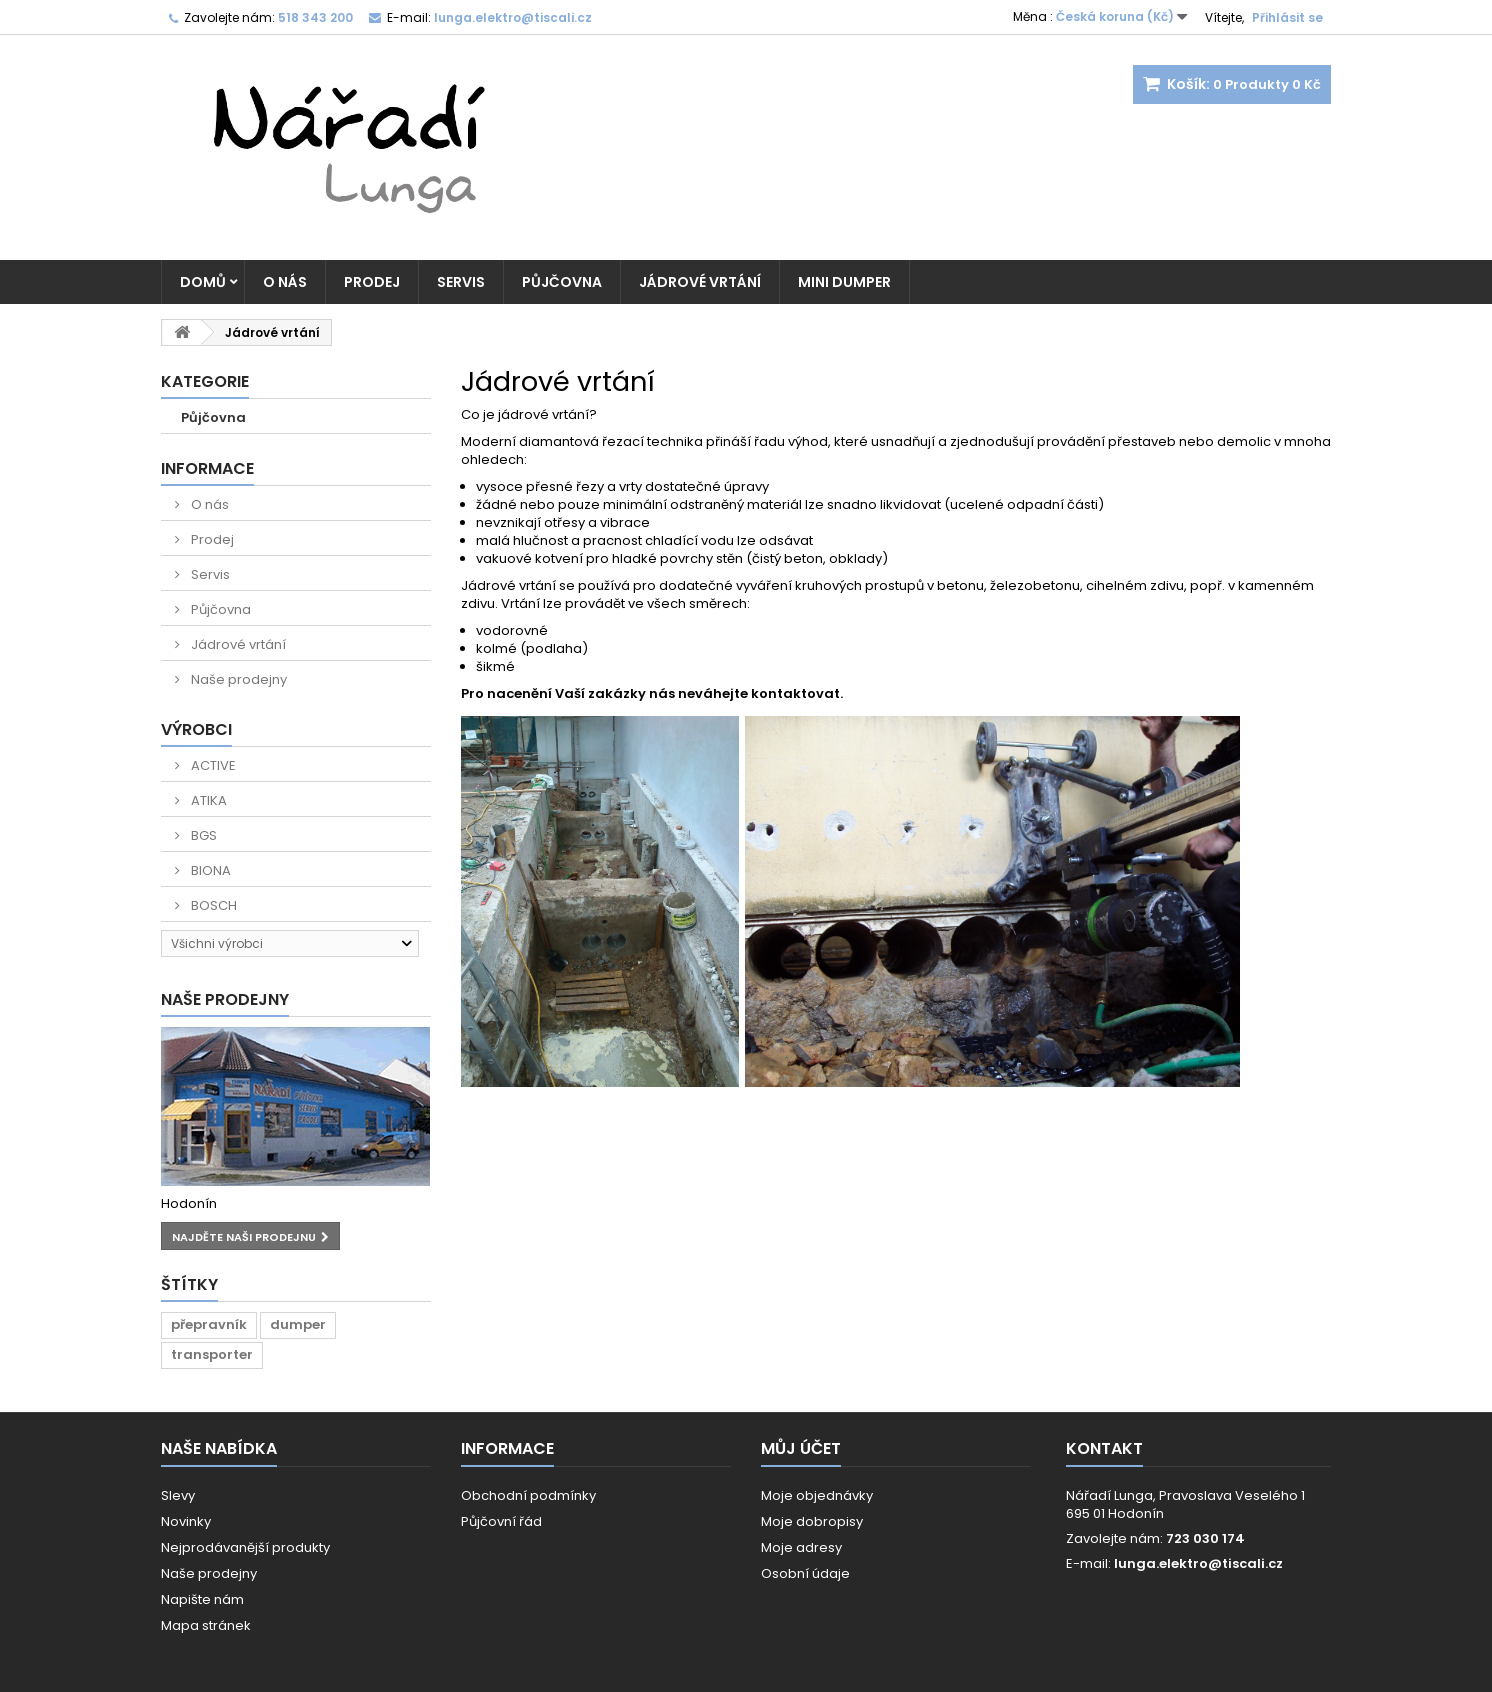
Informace (207, 468)
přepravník (209, 1324)
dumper (298, 1324)
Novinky (186, 1521)
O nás (285, 282)
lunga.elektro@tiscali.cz (1198, 1563)
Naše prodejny (237, 679)
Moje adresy (801, 1547)
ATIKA (207, 800)
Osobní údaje (805, 1573)
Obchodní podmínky (528, 1495)
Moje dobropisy (812, 1521)
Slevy (178, 1495)
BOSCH (212, 905)
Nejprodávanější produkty (245, 1547)
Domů (203, 282)
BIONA (209, 870)
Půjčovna (562, 282)
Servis (461, 282)
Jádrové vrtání (700, 282)
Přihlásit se (1287, 17)
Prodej (372, 282)
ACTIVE (212, 765)
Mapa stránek (206, 1625)
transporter (212, 1354)
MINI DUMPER (844, 282)
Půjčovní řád (501, 1521)
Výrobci (196, 729)
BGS (202, 835)
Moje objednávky (817, 1495)
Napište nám (202, 1599)
